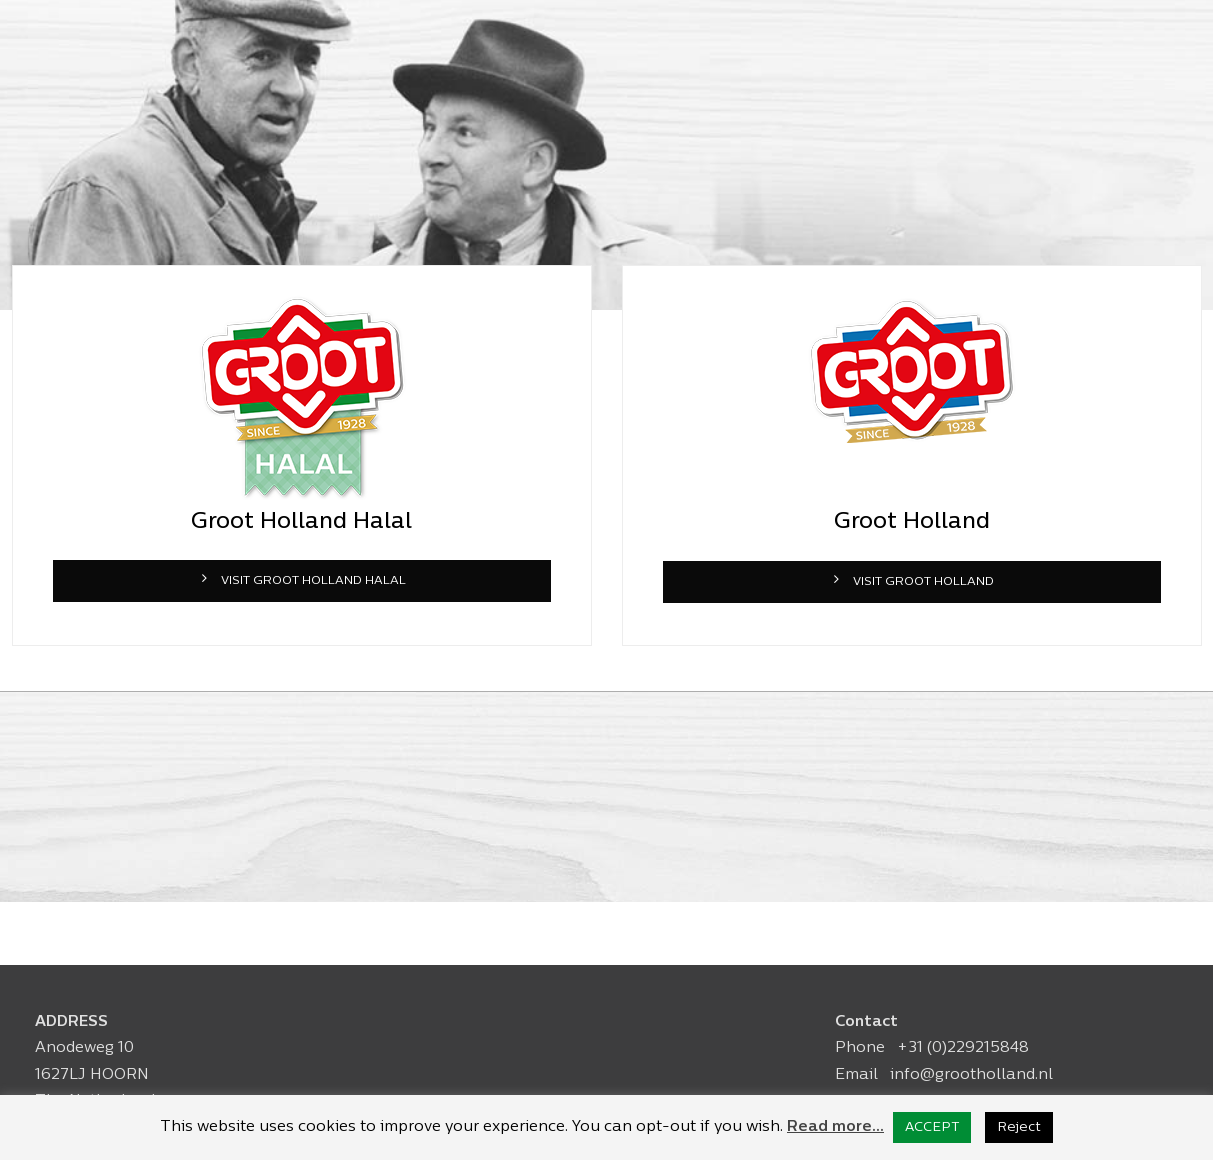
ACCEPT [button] (932, 1127)
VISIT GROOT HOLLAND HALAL (301, 579)
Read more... (835, 1127)
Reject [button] (1019, 1127)
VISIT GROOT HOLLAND (911, 580)
